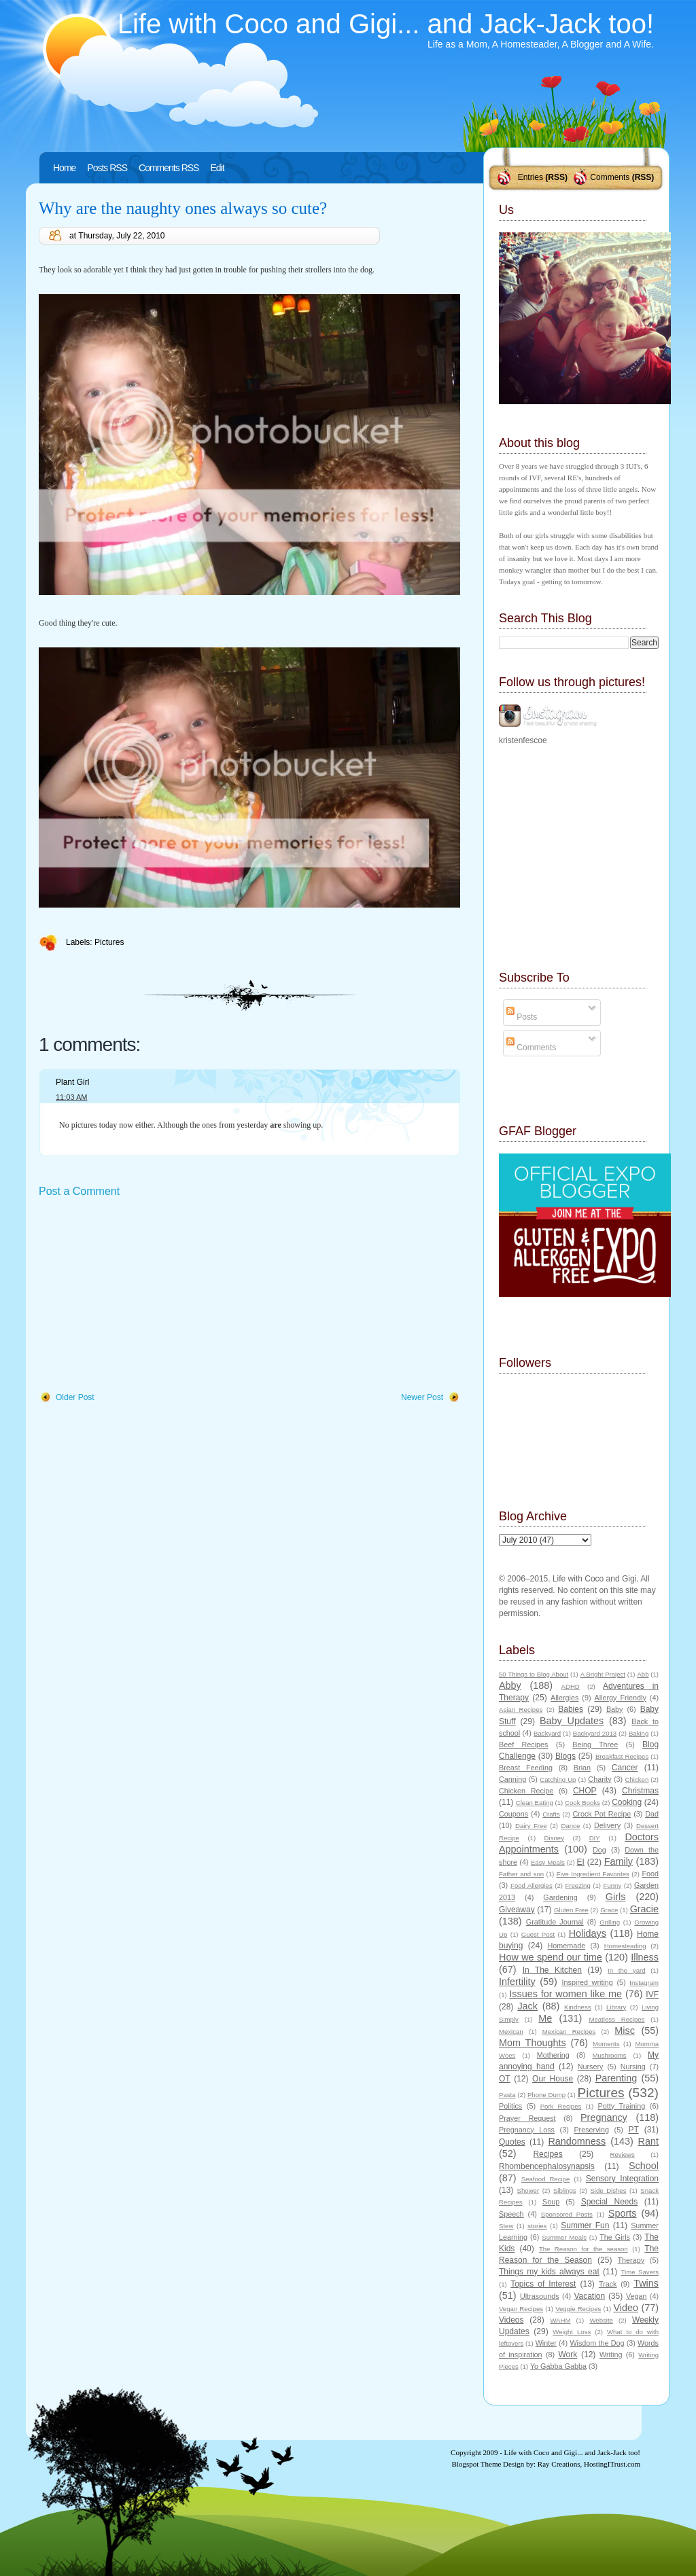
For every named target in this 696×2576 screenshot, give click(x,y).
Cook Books (582, 1802)
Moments (606, 2043)
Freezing (577, 1885)
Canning (512, 1779)
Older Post (75, 1397)
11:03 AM (71, 1097)
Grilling (609, 1922)
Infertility (517, 1981)
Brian (582, 1768)
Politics (510, 2106)
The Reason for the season (583, 2249)
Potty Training (622, 2106)
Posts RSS (107, 167)
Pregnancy (603, 2117)
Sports (622, 2213)
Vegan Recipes (521, 2308)
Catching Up (558, 1779)
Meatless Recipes (616, 2019)
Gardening (560, 1897)
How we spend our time (550, 1957)
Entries (530, 177)
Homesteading (625, 1946)
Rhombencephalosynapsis (547, 2166)
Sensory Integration (622, 2178)
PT (633, 2129)
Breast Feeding (526, 1768)
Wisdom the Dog (597, 2343)
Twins (646, 2283)
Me (545, 2018)
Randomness (577, 2141)
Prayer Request (527, 2118)
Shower (528, 2190)
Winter (546, 2343)
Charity (599, 1779)
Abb (642, 1674)
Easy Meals (548, 1862)
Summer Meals (564, 2237)
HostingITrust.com (612, 2464)
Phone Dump (546, 2094)
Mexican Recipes (569, 2031)
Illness (645, 1957)
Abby (510, 1685)
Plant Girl (72, 1082)
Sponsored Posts (567, 2214)
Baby (614, 1709)
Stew (506, 2226)
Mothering (553, 2055)
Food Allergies (531, 1885)
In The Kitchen (552, 1970)
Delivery (607, 1825)
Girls (616, 1896)
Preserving (591, 2130)
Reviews (622, 2154)
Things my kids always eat (549, 2271)
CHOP (585, 1790)
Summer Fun (585, 2225)
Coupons (513, 1814)
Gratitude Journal (555, 1922)
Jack (527, 2006)
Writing (610, 2354)
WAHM (560, 2320)
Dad (652, 1814)
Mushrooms (609, 2055)
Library (616, 2007)
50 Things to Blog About (533, 1674)
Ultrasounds (539, 2296)
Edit (217, 167)
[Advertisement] (141, 1295)
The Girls (614, 2237)
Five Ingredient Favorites (593, 1874)
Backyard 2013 (594, 1733)
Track (608, 2284)
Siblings (564, 2190)
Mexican (511, 2031)
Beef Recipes (524, 1744)
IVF (652, 1994)
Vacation (589, 2296)
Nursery (591, 2066)
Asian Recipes (520, 1709)
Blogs (565, 1756)
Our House (552, 2078)
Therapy (630, 2260)
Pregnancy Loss (527, 2130)
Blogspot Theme (477, 2464)
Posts (521, 1017)
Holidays (587, 1933)
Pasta (507, 2094)
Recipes (547, 2154)
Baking (638, 1733)
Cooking (627, 1802)
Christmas (640, 1790)
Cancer (625, 1767)
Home (64, 167)
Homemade (567, 1946)
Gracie (644, 1908)
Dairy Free (531, 1825)
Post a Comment (79, 1191)
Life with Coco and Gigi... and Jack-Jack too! (386, 24)
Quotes (512, 2142)
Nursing (633, 2066)
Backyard (547, 1733)
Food (650, 1874)
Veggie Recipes (578, 2308)
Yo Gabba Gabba (558, 2366)
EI (581, 1862)
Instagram (644, 1982)
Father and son (521, 1874)
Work (568, 2354)
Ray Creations (559, 2464)
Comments (609, 177)
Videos (511, 2320)
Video (625, 2307)
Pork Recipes (561, 2106)
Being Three (595, 1744)
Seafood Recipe (545, 2179)
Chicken (637, 1779)
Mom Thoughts (532, 2042)
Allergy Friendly (620, 1698)
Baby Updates (572, 1720)
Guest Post (538, 1934)
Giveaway (517, 1909)
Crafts (551, 1814)
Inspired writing (587, 1982)
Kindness (577, 2007)
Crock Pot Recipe (602, 1814)
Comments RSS (168, 167)
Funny (613, 1885)
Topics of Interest (543, 2284)
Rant (648, 2141)
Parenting (616, 2078)
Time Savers (640, 2272)
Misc (624, 2030)
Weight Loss (572, 2332)
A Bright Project (602, 1674)
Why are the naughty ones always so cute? (183, 208)
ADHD (570, 1686)
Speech (511, 2214)
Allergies (564, 1698)
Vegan (636, 2296)
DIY (594, 1838)
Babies (570, 1709)
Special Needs (609, 2201)
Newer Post (422, 1397)
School (644, 2165)
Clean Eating (534, 1802)
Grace (609, 1910)
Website (600, 2320)
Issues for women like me (565, 1993)
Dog (599, 1850)
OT (504, 2078)
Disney (554, 1838)
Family (618, 1861)
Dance (570, 1825)
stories (536, 2226)
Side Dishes (608, 2190)
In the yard (626, 1970)
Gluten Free (571, 1910)
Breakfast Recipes (621, 1756)
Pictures (109, 942)
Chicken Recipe (526, 1791)
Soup (550, 2202)
